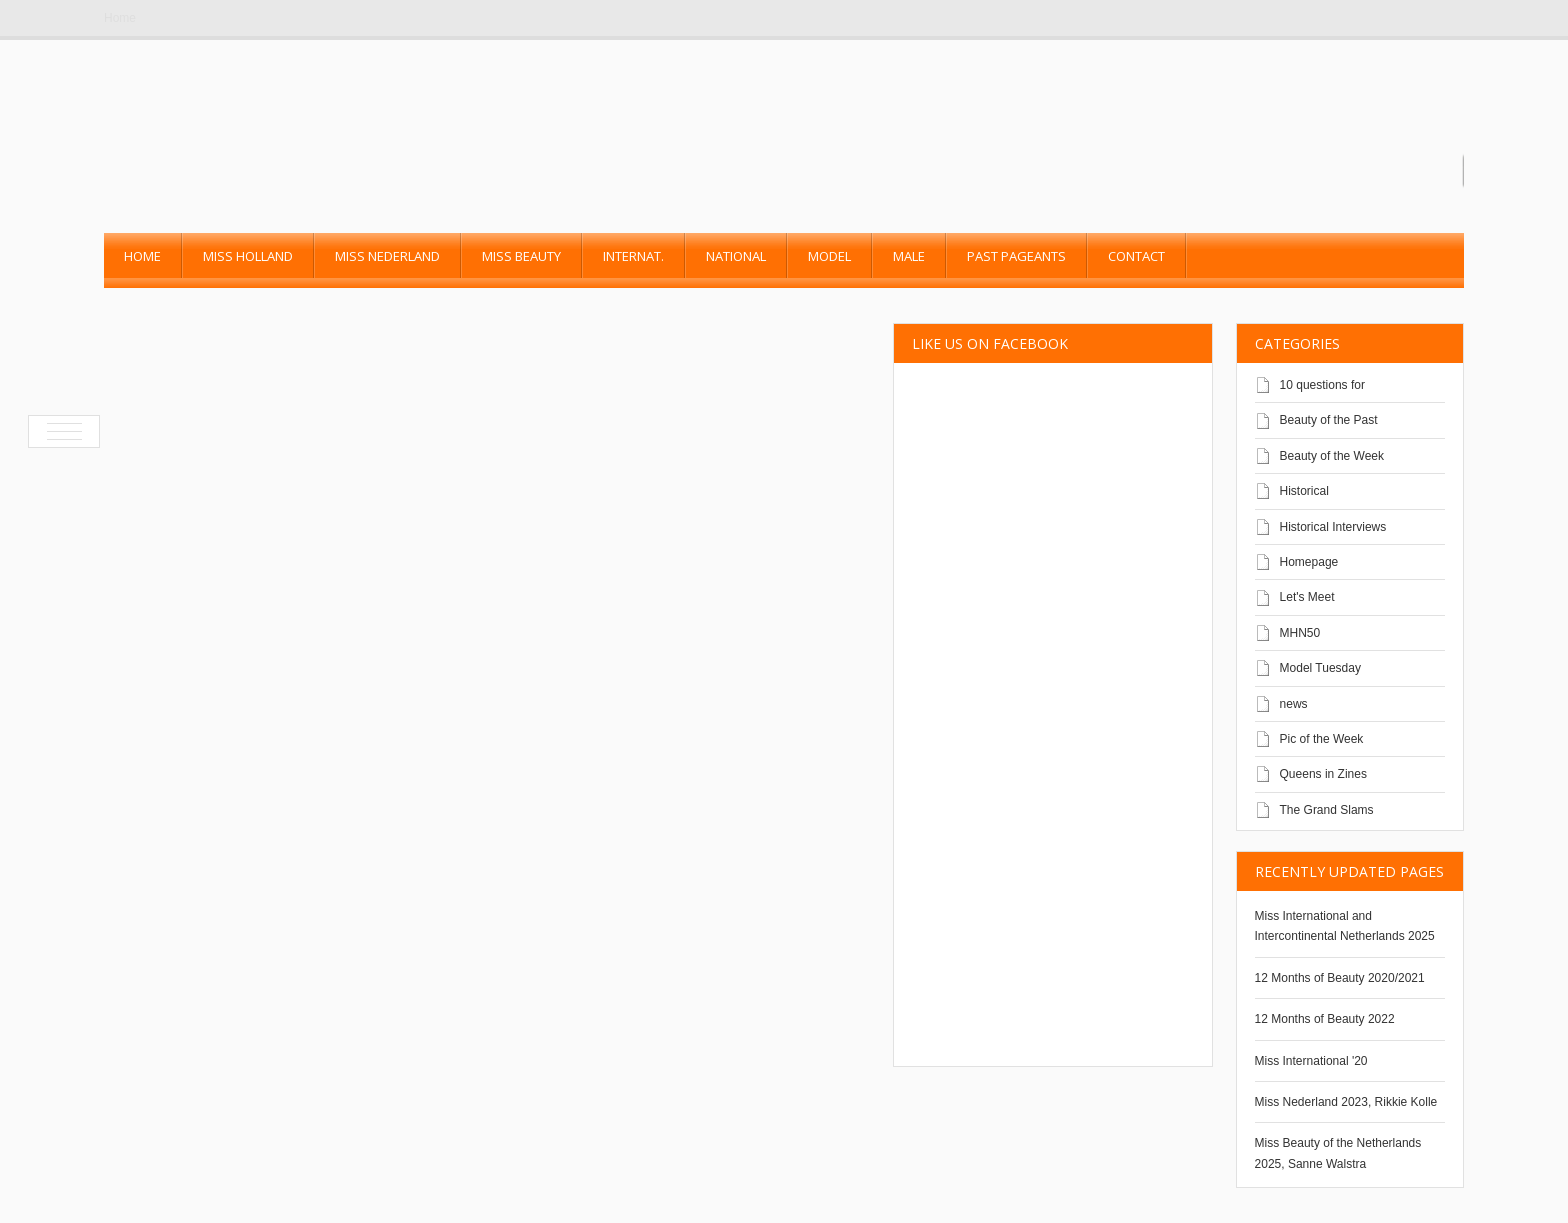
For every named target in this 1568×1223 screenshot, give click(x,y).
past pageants (1016, 256)
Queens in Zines (1323, 774)
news (1294, 704)
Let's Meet (1307, 597)
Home (120, 18)
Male (909, 256)
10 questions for (1322, 385)
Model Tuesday (1320, 668)
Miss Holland (248, 256)
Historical (1304, 491)
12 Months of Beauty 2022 (1325, 1019)
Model (829, 256)
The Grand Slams (1327, 810)
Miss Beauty (521, 256)
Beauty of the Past (1329, 420)
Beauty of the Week (1332, 456)
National (736, 256)
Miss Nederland (387, 256)
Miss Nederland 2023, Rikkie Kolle (1346, 1102)
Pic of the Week (1322, 739)
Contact (1136, 256)
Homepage (1309, 562)
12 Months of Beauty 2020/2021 (1340, 978)
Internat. (633, 256)
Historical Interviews (1333, 527)
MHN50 (1300, 633)
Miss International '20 (1311, 1061)
